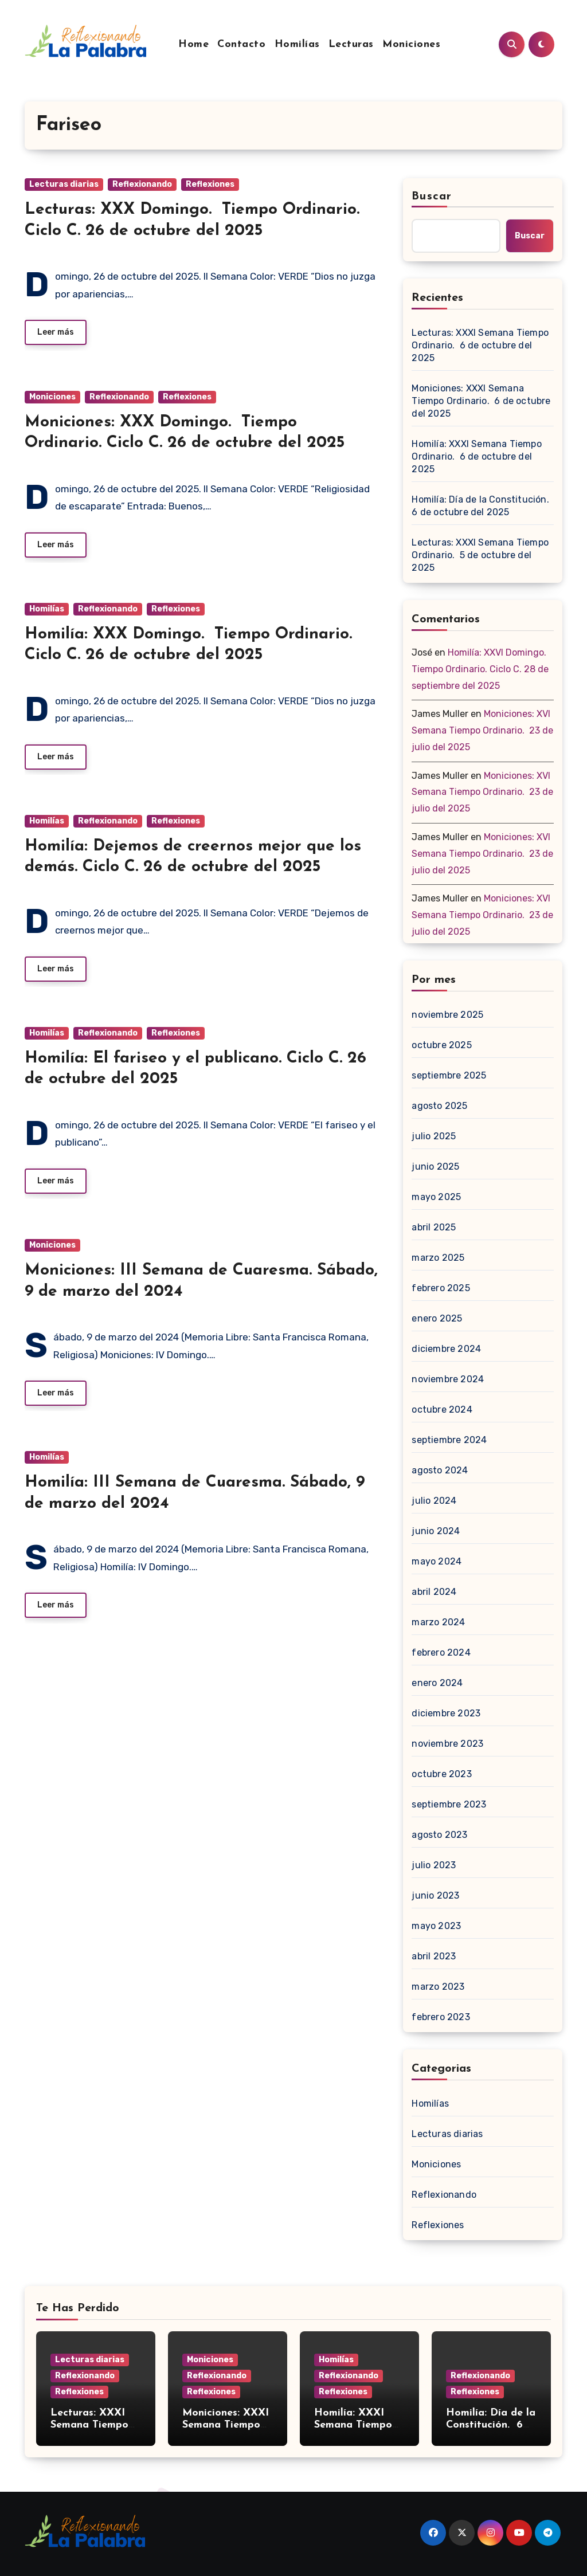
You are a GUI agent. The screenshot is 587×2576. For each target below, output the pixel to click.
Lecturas (351, 44)
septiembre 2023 (449, 1804)
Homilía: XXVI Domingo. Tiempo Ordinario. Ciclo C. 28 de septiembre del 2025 (480, 669)
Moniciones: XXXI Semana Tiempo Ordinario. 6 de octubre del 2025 (481, 401)
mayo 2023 (436, 1925)
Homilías (297, 44)
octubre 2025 (441, 1045)
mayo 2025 (436, 1196)
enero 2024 (437, 1682)
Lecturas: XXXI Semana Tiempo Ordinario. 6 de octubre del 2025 (480, 345)
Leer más (55, 332)
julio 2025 (434, 1136)
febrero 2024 (441, 1652)
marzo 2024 (438, 1622)
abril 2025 (434, 1227)
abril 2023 (434, 1956)
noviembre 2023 (447, 1743)
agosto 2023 (439, 1834)
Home (193, 44)
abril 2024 (434, 1591)
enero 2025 (437, 1318)
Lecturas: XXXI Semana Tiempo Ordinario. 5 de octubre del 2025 (480, 555)
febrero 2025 (440, 1288)
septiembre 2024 (449, 1439)
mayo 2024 (436, 1561)
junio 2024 (436, 1531)
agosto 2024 (440, 1470)
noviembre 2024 (448, 1379)
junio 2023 (435, 1895)
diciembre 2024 (446, 1348)
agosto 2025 (439, 1105)
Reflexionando (142, 184)
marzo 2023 (438, 1986)
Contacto (241, 44)
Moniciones (411, 44)
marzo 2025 (438, 1257)
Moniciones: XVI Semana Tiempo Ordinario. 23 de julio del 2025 (482, 730)
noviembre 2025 (447, 1014)
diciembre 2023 (446, 1713)
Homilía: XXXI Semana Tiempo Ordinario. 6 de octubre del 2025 (476, 456)
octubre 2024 (442, 1409)
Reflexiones (210, 184)
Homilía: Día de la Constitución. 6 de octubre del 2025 (481, 505)
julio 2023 (434, 1865)
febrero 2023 (440, 2017)
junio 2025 (435, 1166)
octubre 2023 (441, 1774)
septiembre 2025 (449, 1075)
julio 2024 (434, 1500)
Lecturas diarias (64, 184)
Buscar (432, 196)
